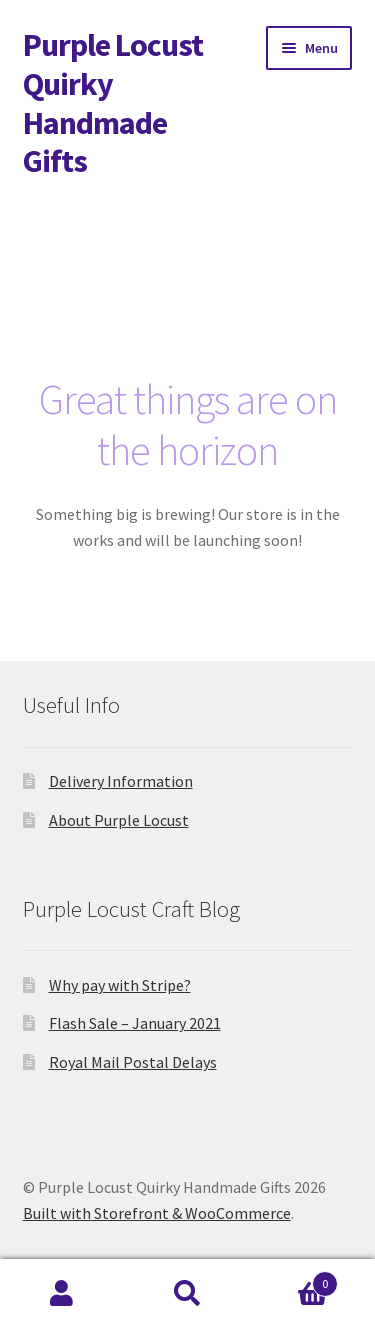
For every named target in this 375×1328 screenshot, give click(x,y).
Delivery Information (121, 781)
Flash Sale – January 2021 (135, 1023)
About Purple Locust (119, 820)
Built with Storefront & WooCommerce (157, 1213)
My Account (62, 1294)
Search (187, 1294)
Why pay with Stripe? (120, 985)
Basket (294, 1279)
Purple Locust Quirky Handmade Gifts (113, 103)
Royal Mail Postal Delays (133, 1062)
